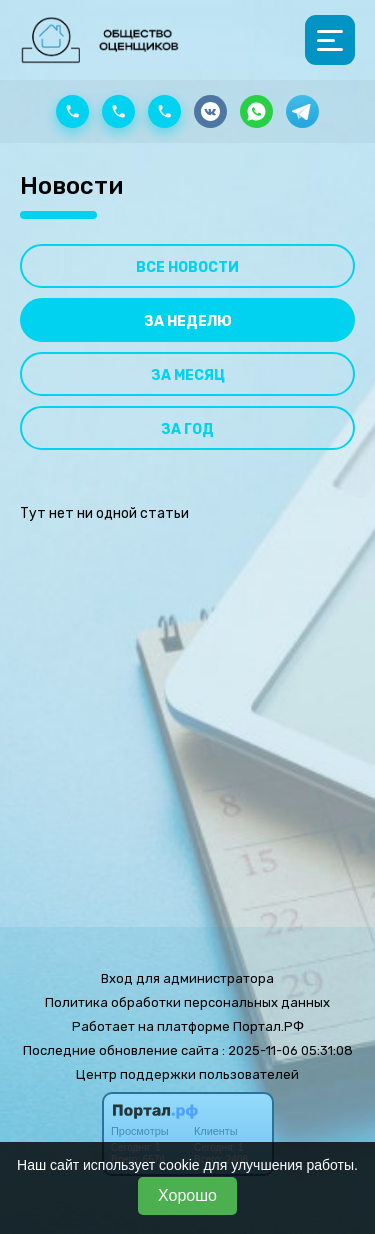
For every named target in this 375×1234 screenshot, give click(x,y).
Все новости (187, 267)
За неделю (188, 321)
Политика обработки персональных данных (187, 1002)
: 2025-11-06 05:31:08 (287, 1050)
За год (187, 429)
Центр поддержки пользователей (187, 1074)
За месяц (188, 375)
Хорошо (187, 1195)
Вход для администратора (187, 978)
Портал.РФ (268, 1026)
